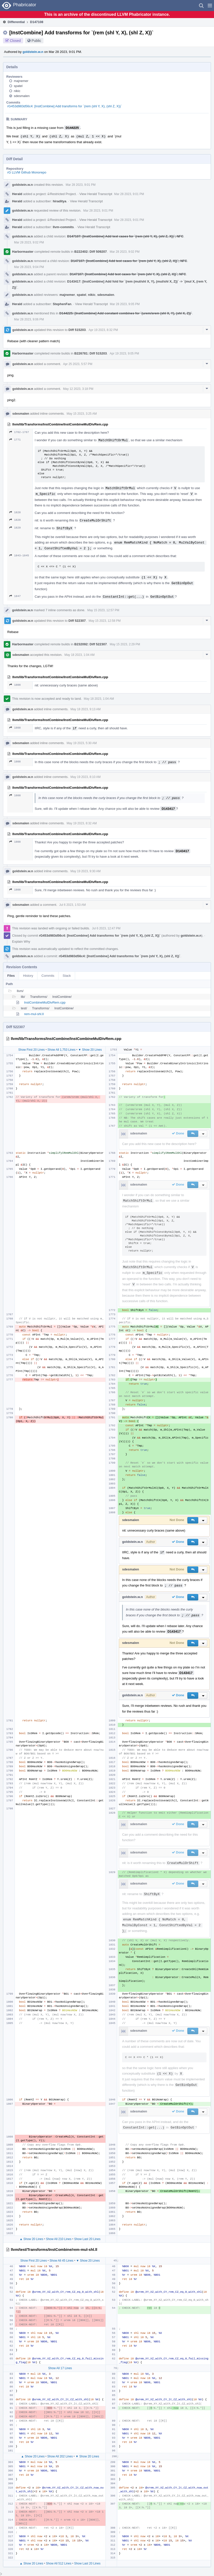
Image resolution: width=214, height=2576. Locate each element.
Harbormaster (22, 251)
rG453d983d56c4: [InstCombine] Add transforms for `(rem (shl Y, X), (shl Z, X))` (64, 106)
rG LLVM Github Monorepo (26, 172)
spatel (18, 86)
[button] (210, 5)
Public (36, 41)
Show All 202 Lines (60, 2456)
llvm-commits (63, 227)
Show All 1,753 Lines (61, 1049)
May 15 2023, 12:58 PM (105, 621)
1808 (15, 685)
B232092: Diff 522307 (90, 644)
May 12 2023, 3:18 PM (78, 389)
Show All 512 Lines (58, 2563)
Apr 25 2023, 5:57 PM (77, 364)
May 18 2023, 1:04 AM (79, 655)
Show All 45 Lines (61, 2260)
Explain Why (21, 941)
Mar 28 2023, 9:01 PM (80, 185)
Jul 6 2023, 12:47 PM (106, 928)
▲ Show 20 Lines (31, 2239)
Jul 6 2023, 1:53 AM (72, 905)
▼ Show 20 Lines (90, 1049)
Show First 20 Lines (31, 1049)
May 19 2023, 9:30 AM (86, 871)
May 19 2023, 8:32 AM (82, 823)
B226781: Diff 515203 (90, 353)
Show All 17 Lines (60, 2368)
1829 (15, 527)
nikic (17, 91)
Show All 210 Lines (58, 2239)
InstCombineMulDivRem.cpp (45, 1002)
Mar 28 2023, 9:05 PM (125, 304)
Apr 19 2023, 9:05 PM (124, 353)
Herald (17, 194)
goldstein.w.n (33, 52)
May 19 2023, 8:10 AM (86, 777)
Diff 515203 (77, 330)
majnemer (21, 81)
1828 (15, 512)
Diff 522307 (77, 621)
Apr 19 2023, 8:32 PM (103, 330)
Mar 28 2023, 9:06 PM (29, 319)
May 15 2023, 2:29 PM (125, 644)
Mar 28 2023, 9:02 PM (29, 242)
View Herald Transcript (95, 194)
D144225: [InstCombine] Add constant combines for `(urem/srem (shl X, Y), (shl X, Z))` (125, 313)
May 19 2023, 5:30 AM (82, 743)
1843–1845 (19, 555)
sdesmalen (22, 96)
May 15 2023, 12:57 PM (103, 610)
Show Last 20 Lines (87, 2239)
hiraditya (59, 201)
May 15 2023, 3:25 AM (82, 413)
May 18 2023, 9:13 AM (86, 709)
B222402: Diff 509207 (90, 251)
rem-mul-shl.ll (34, 1014)
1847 (15, 596)
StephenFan (62, 304)
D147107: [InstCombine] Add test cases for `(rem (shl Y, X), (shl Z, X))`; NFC (125, 236)
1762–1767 (19, 432)
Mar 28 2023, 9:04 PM (29, 267)
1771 (15, 439)
